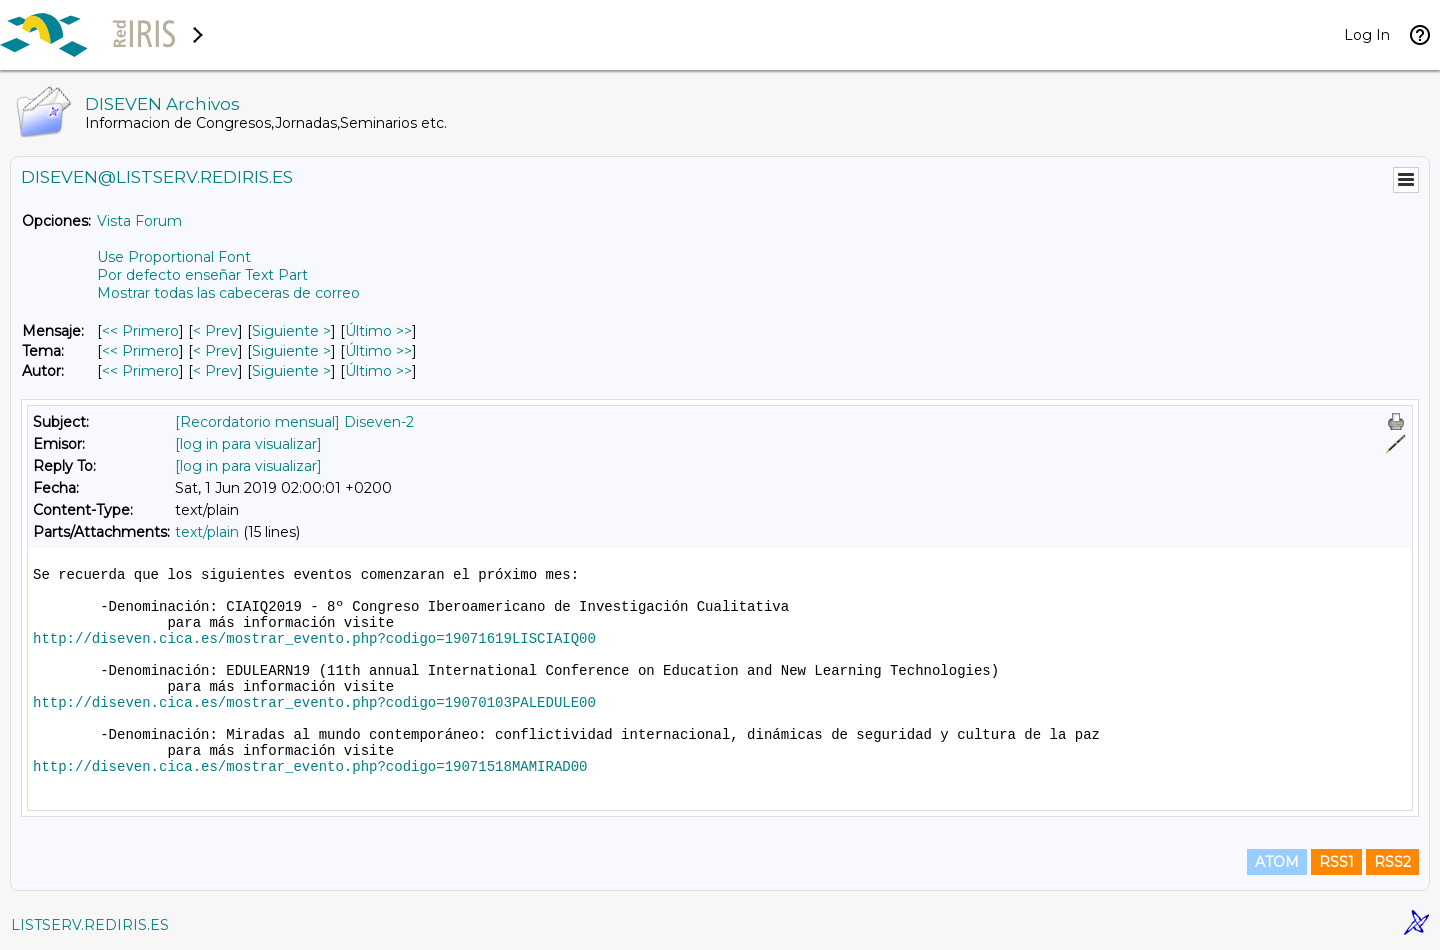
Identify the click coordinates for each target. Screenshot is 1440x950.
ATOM (1277, 862)
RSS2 (1392, 862)
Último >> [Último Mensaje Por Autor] (378, 371)
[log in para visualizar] (248, 444)
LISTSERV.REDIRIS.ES (90, 925)
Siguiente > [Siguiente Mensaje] (291, 331)
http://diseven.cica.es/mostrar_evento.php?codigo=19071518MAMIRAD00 (310, 767)
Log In (1367, 35)
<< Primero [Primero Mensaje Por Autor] (140, 371)
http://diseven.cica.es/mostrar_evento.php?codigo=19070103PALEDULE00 (314, 703)
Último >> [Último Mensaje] (378, 331)
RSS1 (1336, 862)
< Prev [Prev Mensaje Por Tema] (215, 351)
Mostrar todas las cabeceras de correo (228, 293)
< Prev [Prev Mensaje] (215, 331)
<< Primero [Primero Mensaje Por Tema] (140, 351)
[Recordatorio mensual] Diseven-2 (294, 422)
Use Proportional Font (174, 257)
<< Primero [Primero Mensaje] (140, 331)
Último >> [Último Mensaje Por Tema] (378, 351)
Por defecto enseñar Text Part (202, 275)
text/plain (207, 532)
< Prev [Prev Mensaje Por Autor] (215, 371)
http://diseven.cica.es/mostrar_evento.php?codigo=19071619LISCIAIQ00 (314, 639)
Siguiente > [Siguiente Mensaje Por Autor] (291, 371)
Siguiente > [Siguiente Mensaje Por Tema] (291, 351)
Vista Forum (139, 221)
